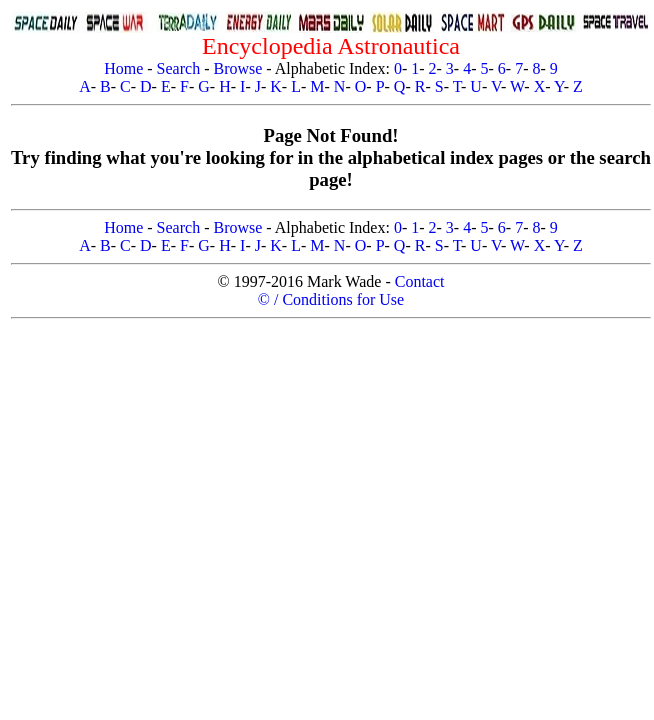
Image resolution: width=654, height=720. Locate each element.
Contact (420, 281)
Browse (237, 68)
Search (179, 68)
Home (123, 68)
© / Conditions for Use (331, 299)
